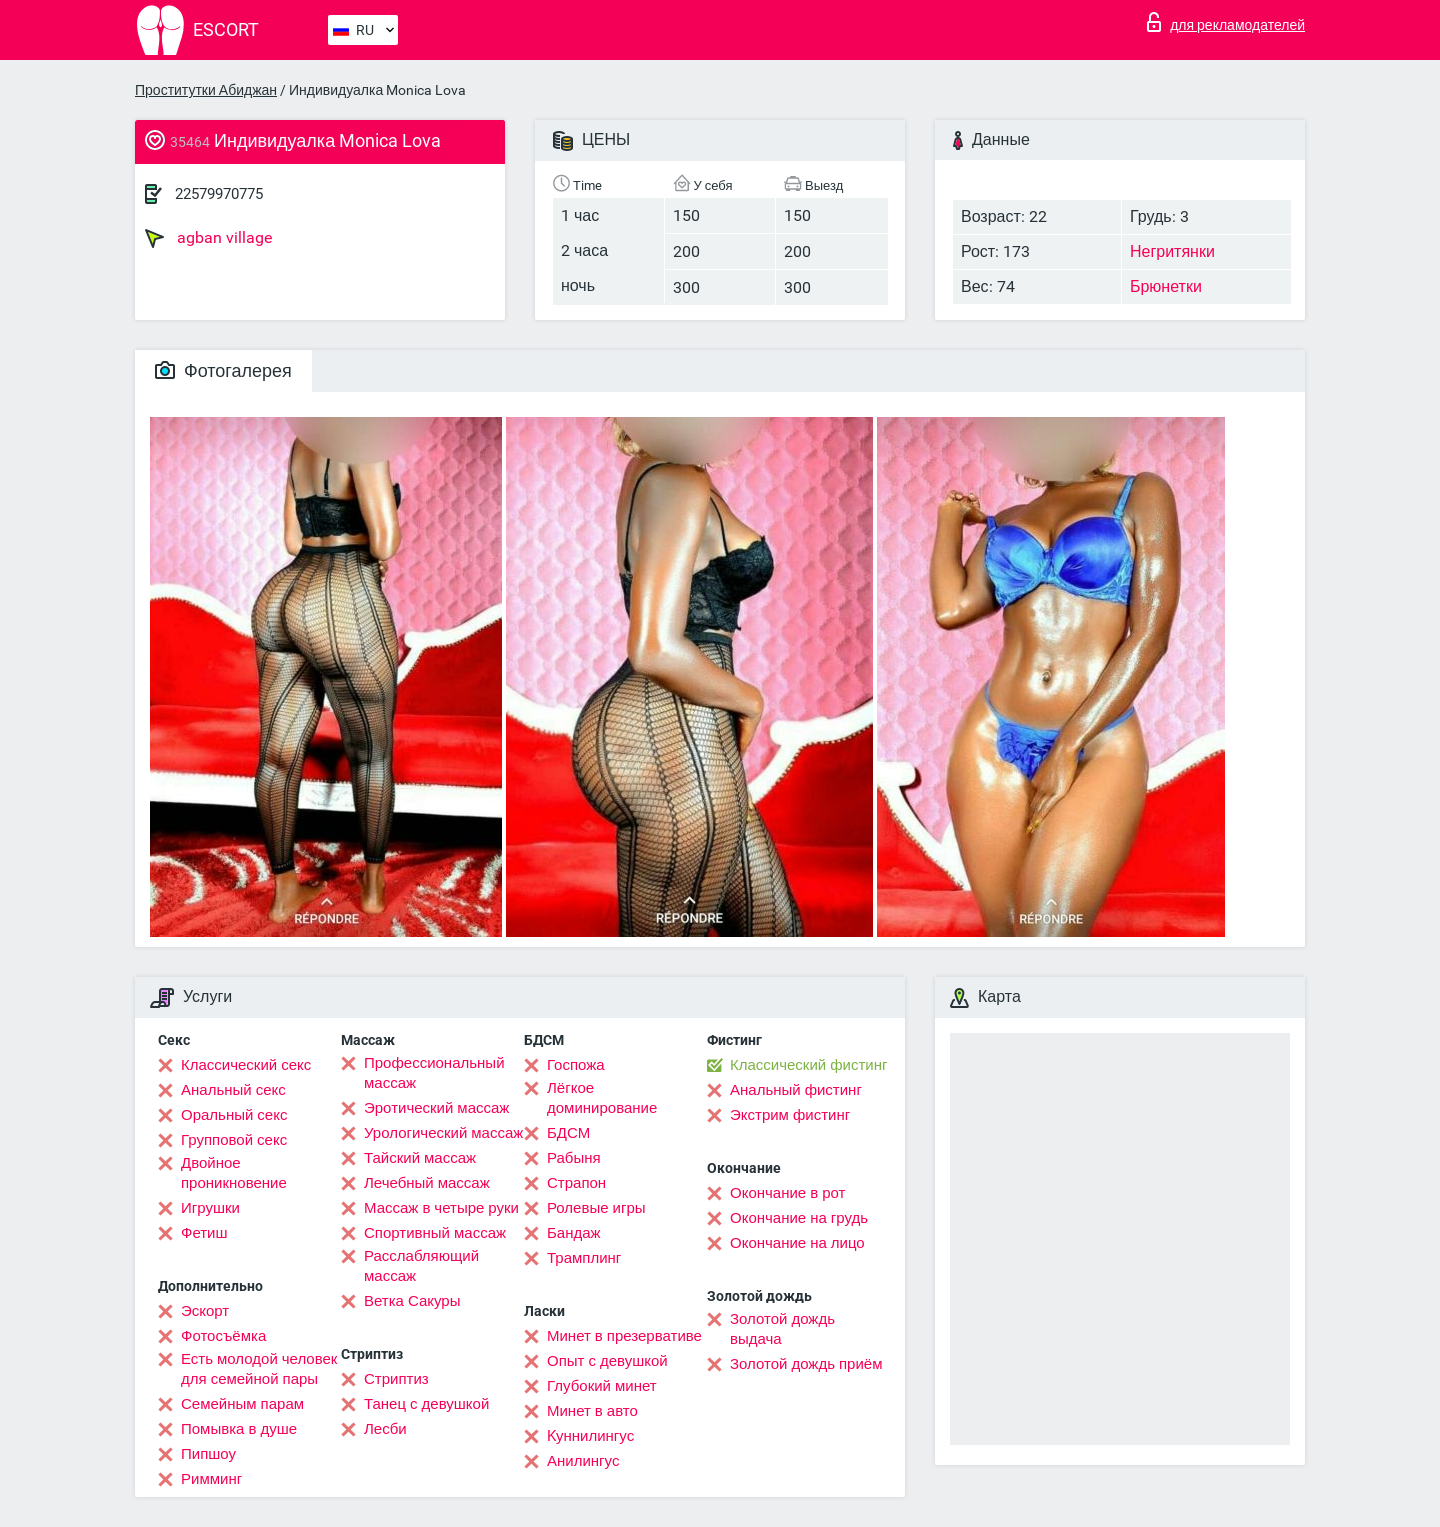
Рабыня (574, 1158)
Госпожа (576, 1065)
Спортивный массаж (435, 1233)
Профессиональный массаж (434, 1073)
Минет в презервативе (624, 1336)
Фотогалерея (223, 370)
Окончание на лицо (797, 1243)
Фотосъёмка (223, 1336)
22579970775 (219, 194)
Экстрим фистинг (790, 1115)
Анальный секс (233, 1090)
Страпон (576, 1183)
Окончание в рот (787, 1193)
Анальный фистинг (796, 1090)
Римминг (211, 1479)
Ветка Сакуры (412, 1301)
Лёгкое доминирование (602, 1098)
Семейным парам (242, 1404)
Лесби (385, 1429)
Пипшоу (208, 1454)
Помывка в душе (239, 1429)
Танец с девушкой (426, 1404)
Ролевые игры (596, 1208)
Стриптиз (396, 1379)
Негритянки (1172, 251)
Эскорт (205, 1311)
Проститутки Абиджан (206, 90)
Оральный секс (234, 1115)
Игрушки (210, 1208)
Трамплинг (584, 1258)
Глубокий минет (602, 1386)
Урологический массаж (443, 1133)
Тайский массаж (420, 1158)
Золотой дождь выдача (782, 1329)
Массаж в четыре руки (441, 1208)
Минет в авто (592, 1411)
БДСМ (568, 1133)
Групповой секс (234, 1140)
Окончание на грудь (799, 1218)
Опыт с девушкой (607, 1361)
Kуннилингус (590, 1436)
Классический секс (246, 1065)
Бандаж (574, 1233)
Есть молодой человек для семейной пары (259, 1369)
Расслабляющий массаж (421, 1266)
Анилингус (583, 1461)
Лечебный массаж (427, 1183)
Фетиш (204, 1233)
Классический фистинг (808, 1065)
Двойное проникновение (234, 1173)
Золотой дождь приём (806, 1364)
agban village (208, 238)
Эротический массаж (436, 1108)
